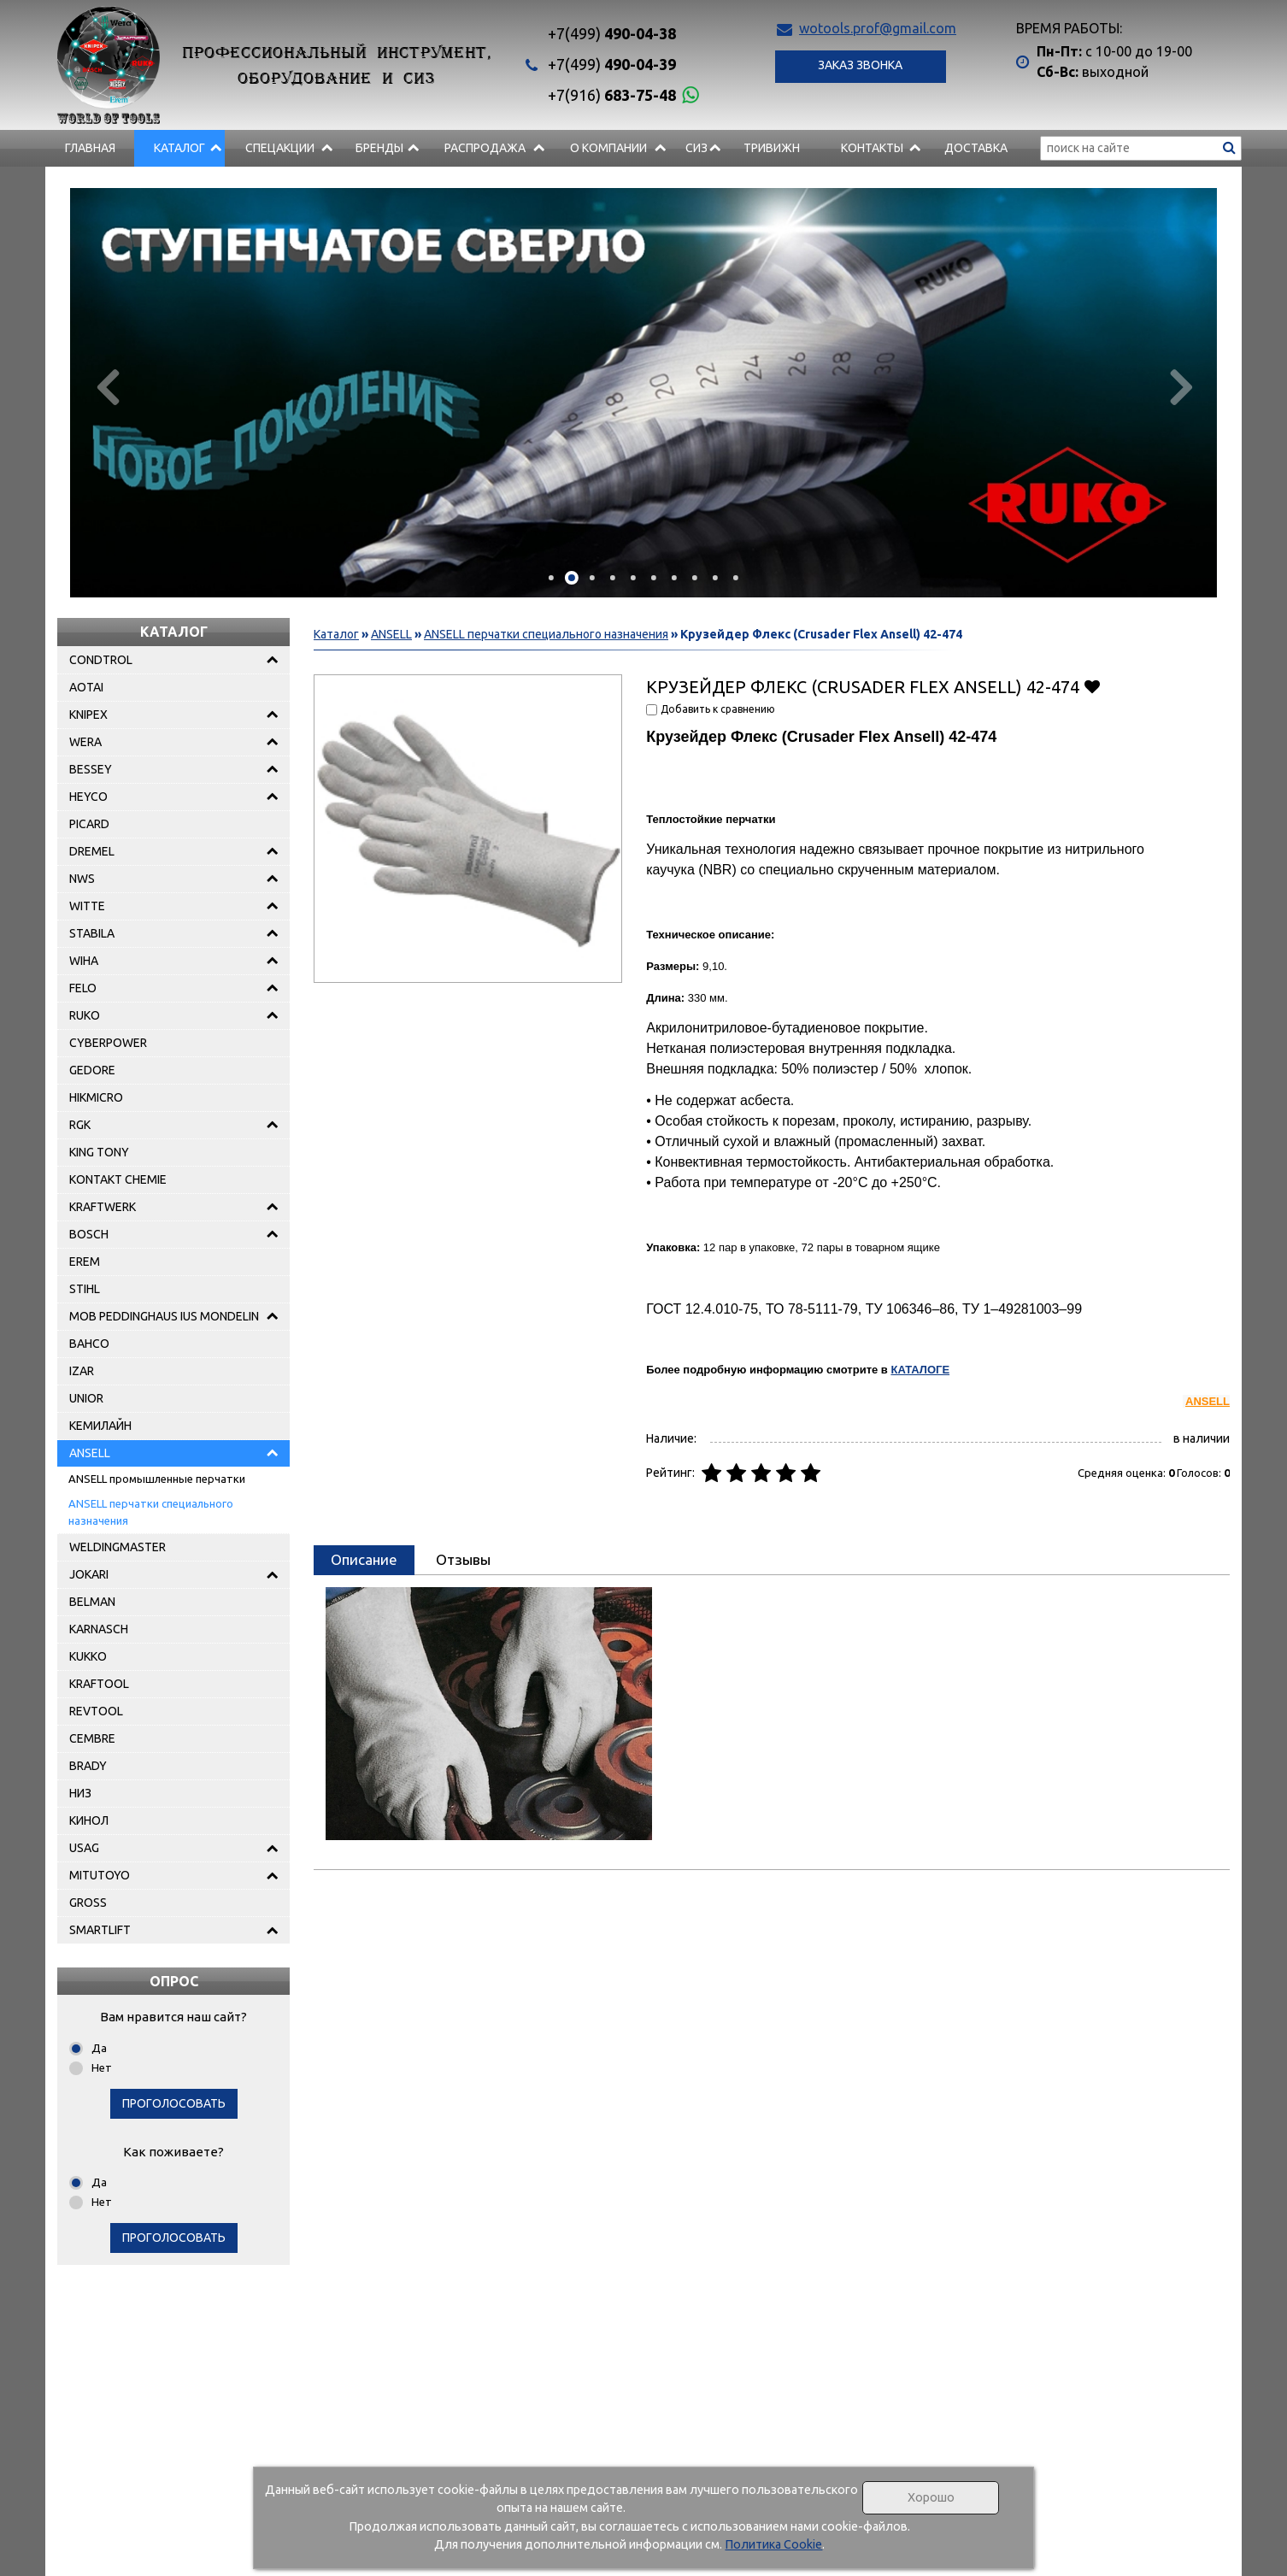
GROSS (88, 1902)
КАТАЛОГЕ (919, 1369)
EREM (84, 1261)
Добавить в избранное (1092, 685)
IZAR (81, 1371)
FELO (83, 988)
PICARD (89, 824)
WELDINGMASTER (117, 1547)
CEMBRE (92, 1738)
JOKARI (89, 1574)
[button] (551, 578)
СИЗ (696, 148)
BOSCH (89, 1234)
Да (99, 2048)
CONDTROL (100, 660)
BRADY (88, 1766)
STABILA (92, 933)
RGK (80, 1125)
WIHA (83, 960)
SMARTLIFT (100, 1930)
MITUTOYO (99, 1875)
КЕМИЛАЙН (100, 1425)
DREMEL (92, 851)
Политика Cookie (773, 2544)
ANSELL (89, 1453)
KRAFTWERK (102, 1207)
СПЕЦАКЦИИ (279, 148)
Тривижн (771, 148)
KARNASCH (98, 1629)
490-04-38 (612, 33)
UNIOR (86, 1398)
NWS (82, 878)
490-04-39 (612, 64)
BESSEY (90, 769)
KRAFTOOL (99, 1684)
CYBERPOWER (108, 1043)
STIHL (84, 1289)
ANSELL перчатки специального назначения (150, 1511)
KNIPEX (88, 714)
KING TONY (99, 1152)
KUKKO (88, 1656)
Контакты (872, 148)
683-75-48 (612, 94)
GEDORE (92, 1070)
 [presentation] (110, 386)
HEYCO (88, 796)
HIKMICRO (96, 1097)
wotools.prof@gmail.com (877, 28)
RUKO (84, 1015)
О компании (608, 148)
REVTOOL (96, 1711)
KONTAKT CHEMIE (118, 1179)
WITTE (87, 906)
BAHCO (89, 1343)
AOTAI (86, 687)
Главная (90, 148)
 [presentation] (1176, 386)
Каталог (179, 148)
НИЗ (80, 1793)
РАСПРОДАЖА (485, 148)
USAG (84, 1848)
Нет (101, 2067)
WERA (85, 742)
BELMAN (92, 1602)
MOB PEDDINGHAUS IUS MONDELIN (164, 1316)
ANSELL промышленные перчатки (156, 1479)
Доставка (976, 148)
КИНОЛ (89, 1820)
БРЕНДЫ (379, 148)
